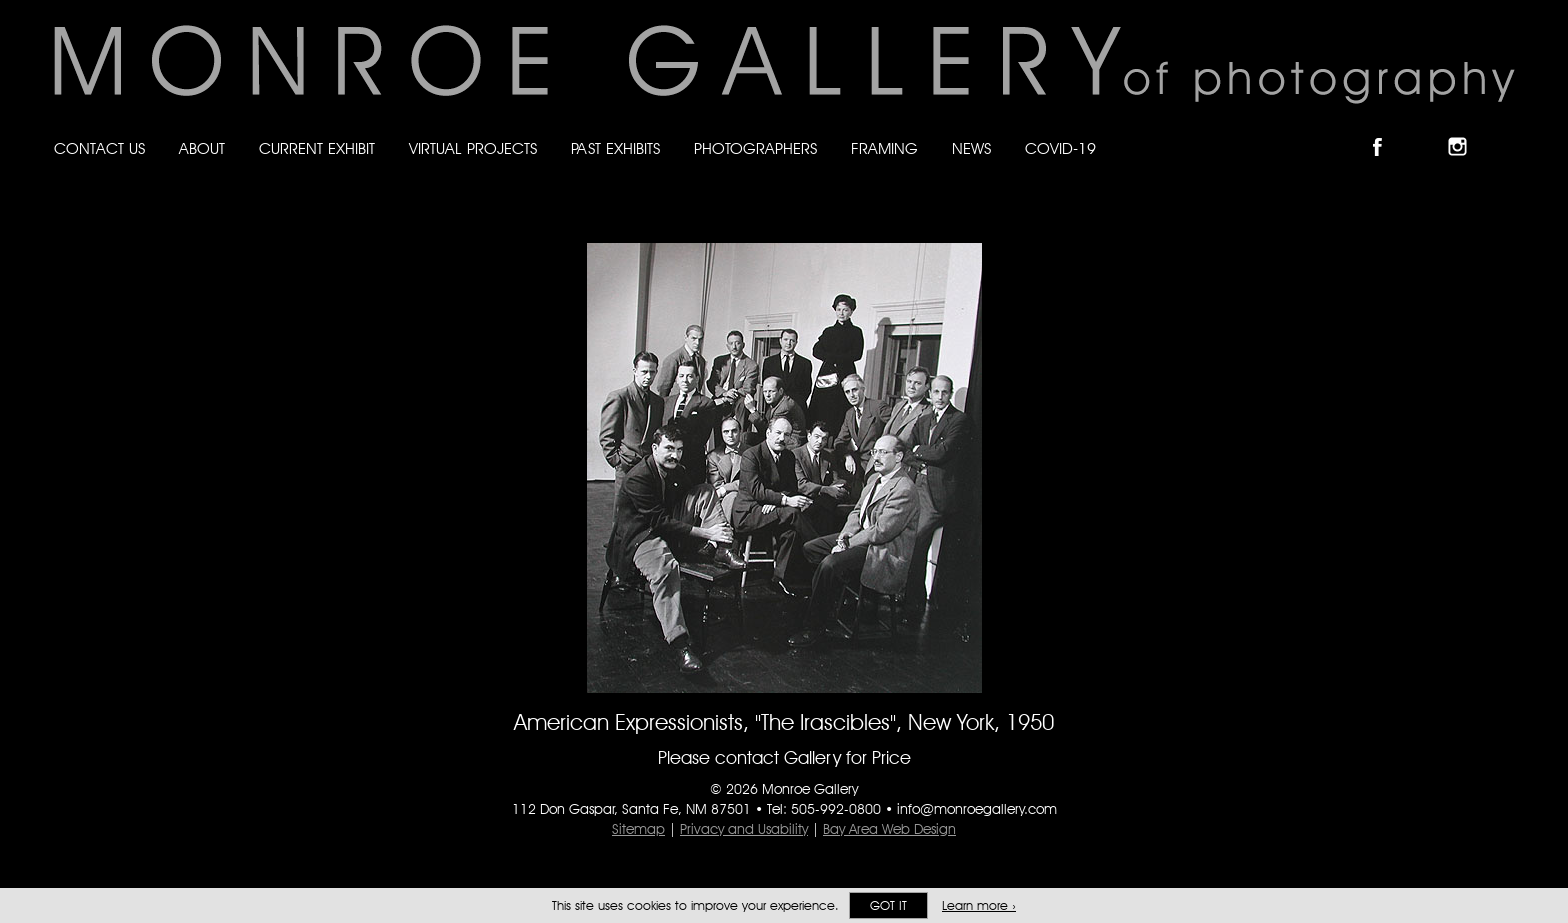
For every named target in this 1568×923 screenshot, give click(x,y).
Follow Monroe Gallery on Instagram (1466, 129)
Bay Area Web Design (889, 829)
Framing (884, 148)
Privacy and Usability (744, 829)
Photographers (755, 148)
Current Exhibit (317, 148)
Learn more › (979, 905)
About (202, 148)
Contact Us (99, 148)
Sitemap (638, 829)
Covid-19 (1060, 148)
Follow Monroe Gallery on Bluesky (1427, 129)
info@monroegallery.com (977, 809)
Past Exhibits (615, 148)
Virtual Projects (473, 148)
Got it (888, 905)
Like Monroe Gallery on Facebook (1386, 129)
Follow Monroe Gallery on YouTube (1506, 129)
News (971, 148)
